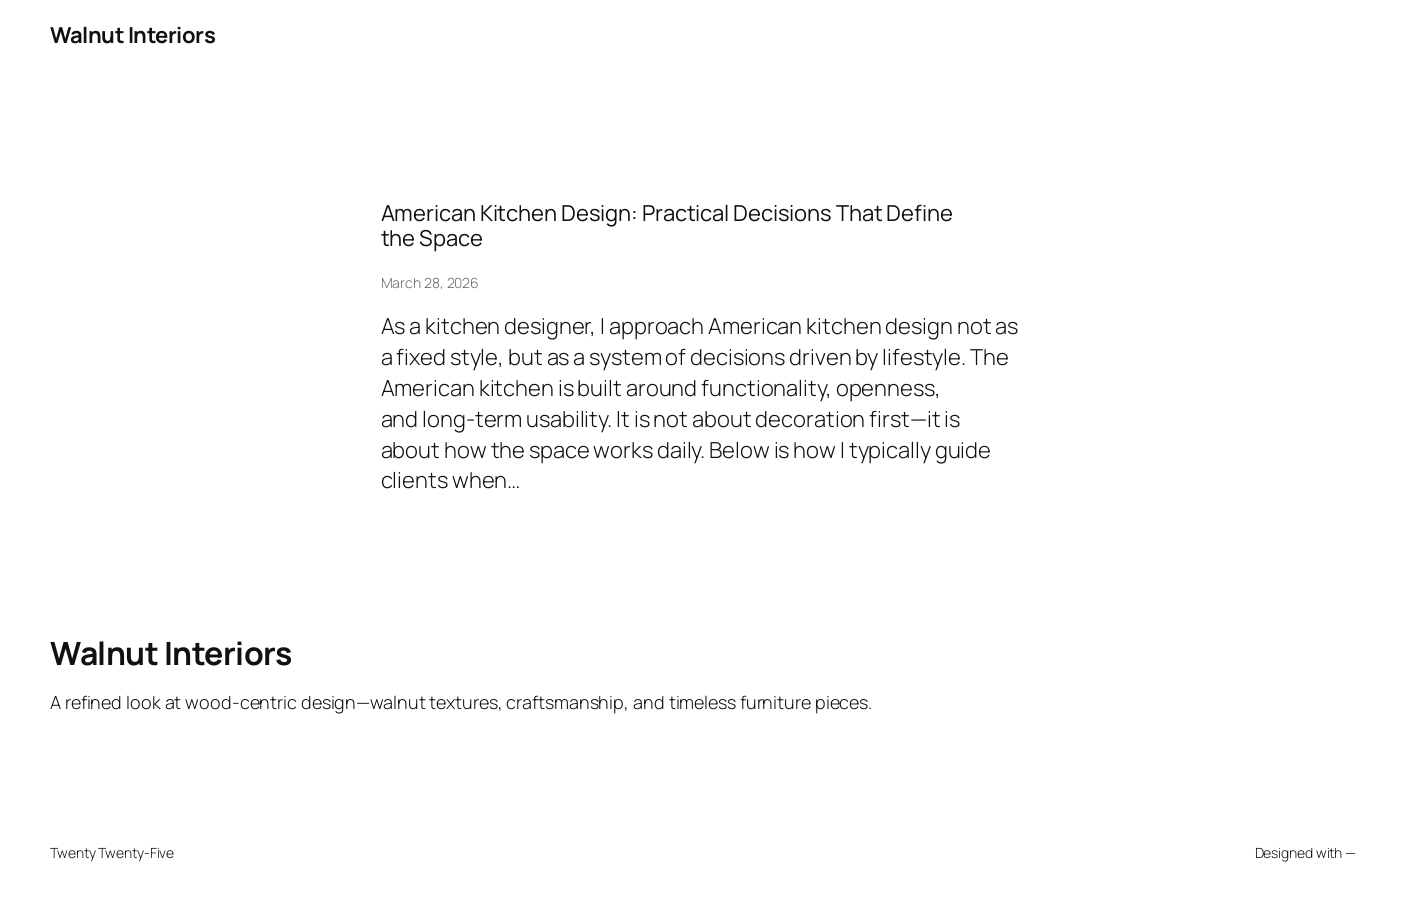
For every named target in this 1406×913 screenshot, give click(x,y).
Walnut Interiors (132, 35)
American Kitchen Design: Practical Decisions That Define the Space (667, 226)
